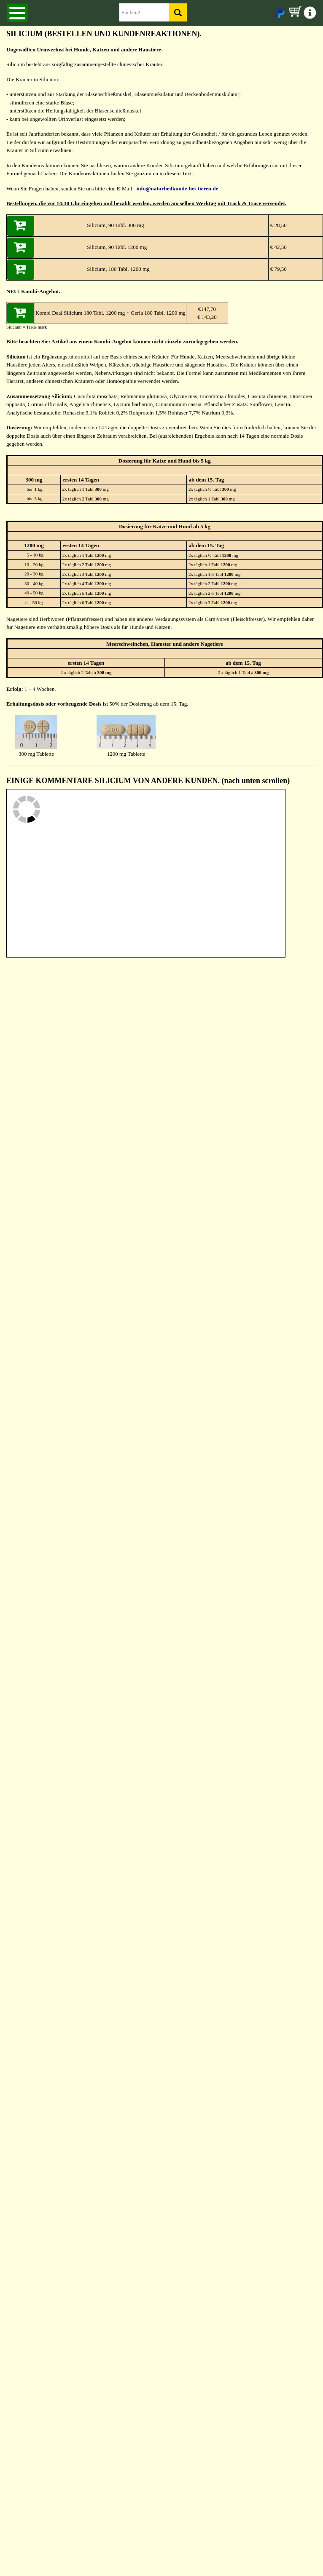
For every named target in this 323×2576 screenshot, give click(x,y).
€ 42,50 (278, 247)
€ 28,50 (278, 225)
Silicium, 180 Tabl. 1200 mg (118, 269)
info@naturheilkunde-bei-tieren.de (176, 188)
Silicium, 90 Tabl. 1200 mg (117, 247)
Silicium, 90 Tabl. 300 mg (115, 225)
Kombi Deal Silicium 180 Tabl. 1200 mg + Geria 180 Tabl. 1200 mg (110, 313)
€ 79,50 (278, 269)
